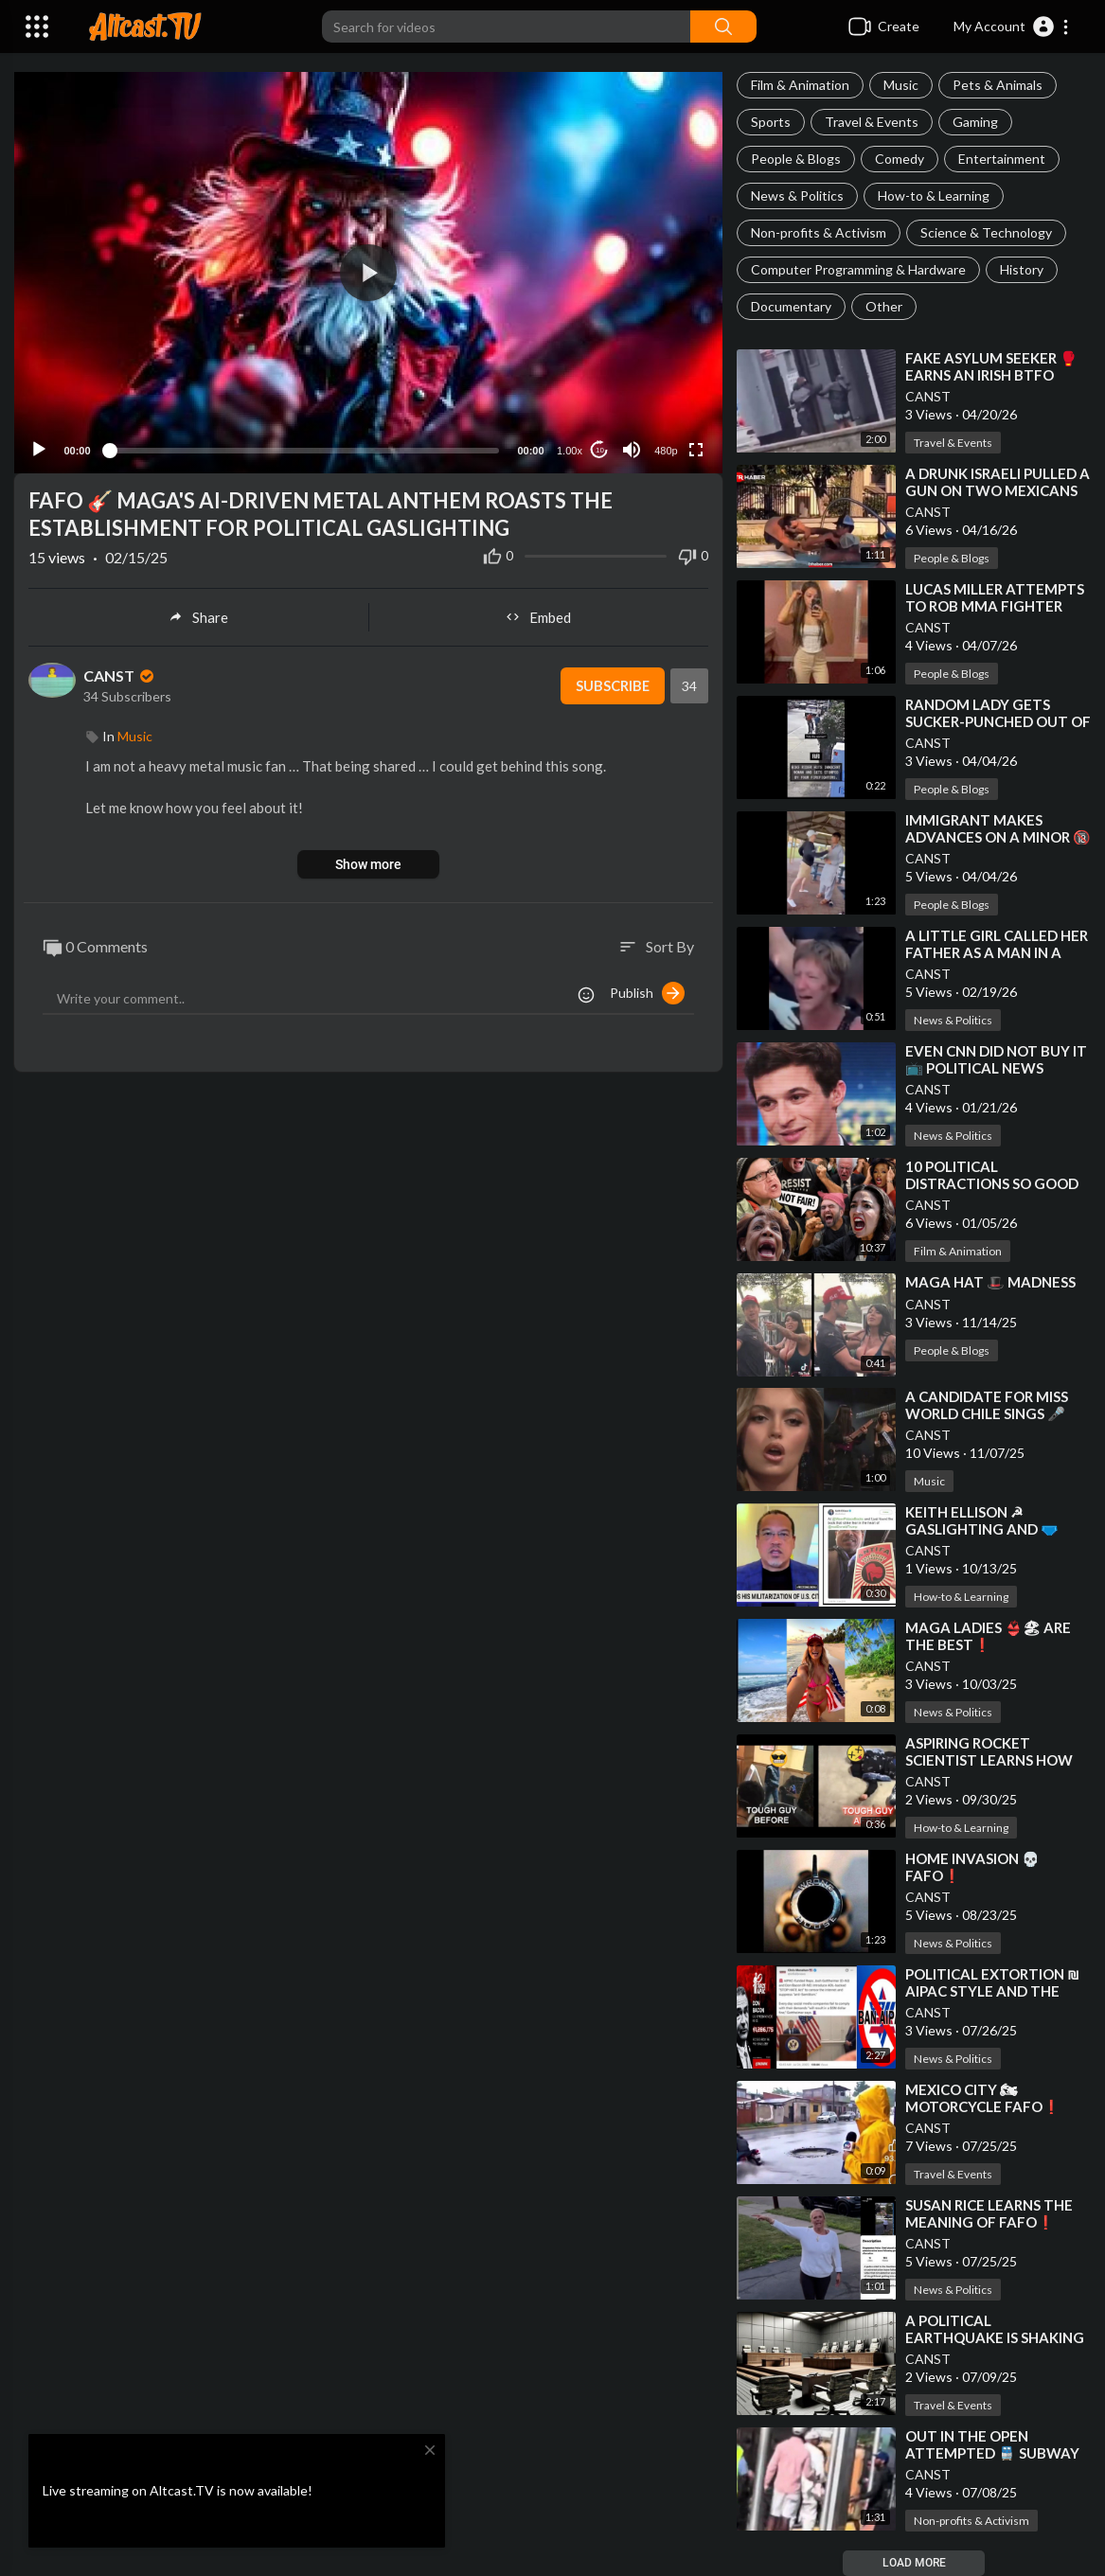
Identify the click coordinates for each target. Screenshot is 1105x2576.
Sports (771, 122)
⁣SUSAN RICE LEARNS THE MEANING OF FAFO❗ (989, 2213)
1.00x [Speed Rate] (569, 447)
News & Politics (797, 195)
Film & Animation (800, 85)
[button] (1011, 26)
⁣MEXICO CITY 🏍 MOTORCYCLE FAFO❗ (982, 2098)
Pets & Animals (998, 85)
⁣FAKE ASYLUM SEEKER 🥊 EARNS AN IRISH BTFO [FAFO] (991, 374)
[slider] (304, 447)
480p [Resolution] (665, 447)
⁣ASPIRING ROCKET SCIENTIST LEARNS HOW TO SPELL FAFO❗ (989, 1759)
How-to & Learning (933, 195)
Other (883, 306)
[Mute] (631, 446)
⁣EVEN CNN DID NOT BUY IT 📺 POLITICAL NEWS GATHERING (996, 1067)
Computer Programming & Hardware (858, 269)
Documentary (791, 306)
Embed (538, 613)
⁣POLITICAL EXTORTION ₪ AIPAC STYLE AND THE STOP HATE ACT (992, 1990)
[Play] (38, 446)
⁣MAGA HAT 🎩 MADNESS (990, 1281)
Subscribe (611, 682)
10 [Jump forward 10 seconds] (600, 446)
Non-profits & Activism (818, 232)
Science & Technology (986, 232)
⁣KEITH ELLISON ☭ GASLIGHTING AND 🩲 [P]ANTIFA (982, 1528)
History (1021, 269)
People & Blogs (796, 159)
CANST (928, 396)
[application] (368, 271)
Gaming (975, 122)
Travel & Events (871, 122)
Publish (647, 989)
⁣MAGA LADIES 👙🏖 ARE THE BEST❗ (988, 1636)
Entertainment (1001, 159)
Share (198, 613)
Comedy (899, 159)
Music (900, 85)
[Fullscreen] (695, 446)
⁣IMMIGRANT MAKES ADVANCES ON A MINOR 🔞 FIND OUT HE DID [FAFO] (998, 836)
